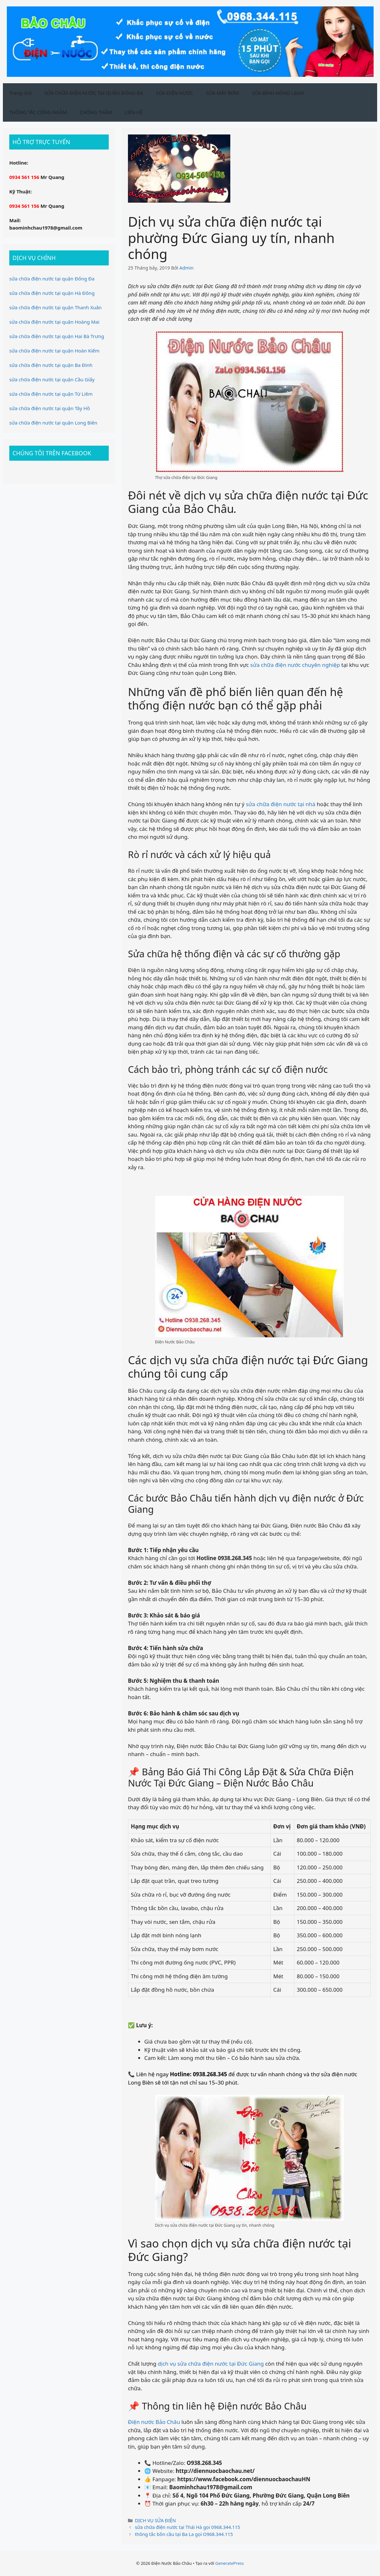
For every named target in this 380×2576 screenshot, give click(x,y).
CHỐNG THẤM (96, 112)
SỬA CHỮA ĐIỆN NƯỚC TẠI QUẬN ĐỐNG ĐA (93, 93)
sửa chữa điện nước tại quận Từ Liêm (50, 394)
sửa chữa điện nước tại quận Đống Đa (51, 278)
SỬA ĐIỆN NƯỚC (175, 93)
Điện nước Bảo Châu (154, 2422)
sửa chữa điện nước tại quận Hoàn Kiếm (54, 350)
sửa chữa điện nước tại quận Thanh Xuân (55, 307)
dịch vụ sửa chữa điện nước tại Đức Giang (211, 2363)
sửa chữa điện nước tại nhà (280, 804)
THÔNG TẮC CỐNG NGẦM (38, 112)
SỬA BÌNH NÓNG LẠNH (278, 93)
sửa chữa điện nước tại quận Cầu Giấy (52, 379)
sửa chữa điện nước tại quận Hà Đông (52, 293)
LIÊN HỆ (134, 112)
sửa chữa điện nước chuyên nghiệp (295, 664)
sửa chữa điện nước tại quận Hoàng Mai (54, 322)
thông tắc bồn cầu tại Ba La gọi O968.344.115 (184, 2534)
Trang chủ (20, 93)
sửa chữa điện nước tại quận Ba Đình (50, 365)
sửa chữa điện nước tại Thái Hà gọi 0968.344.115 (187, 2527)
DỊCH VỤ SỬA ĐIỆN (155, 2520)
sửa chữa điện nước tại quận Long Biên (53, 422)
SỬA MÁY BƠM (222, 93)
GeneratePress (229, 2563)
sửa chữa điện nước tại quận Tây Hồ (49, 408)
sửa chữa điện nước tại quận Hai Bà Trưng (56, 336)
